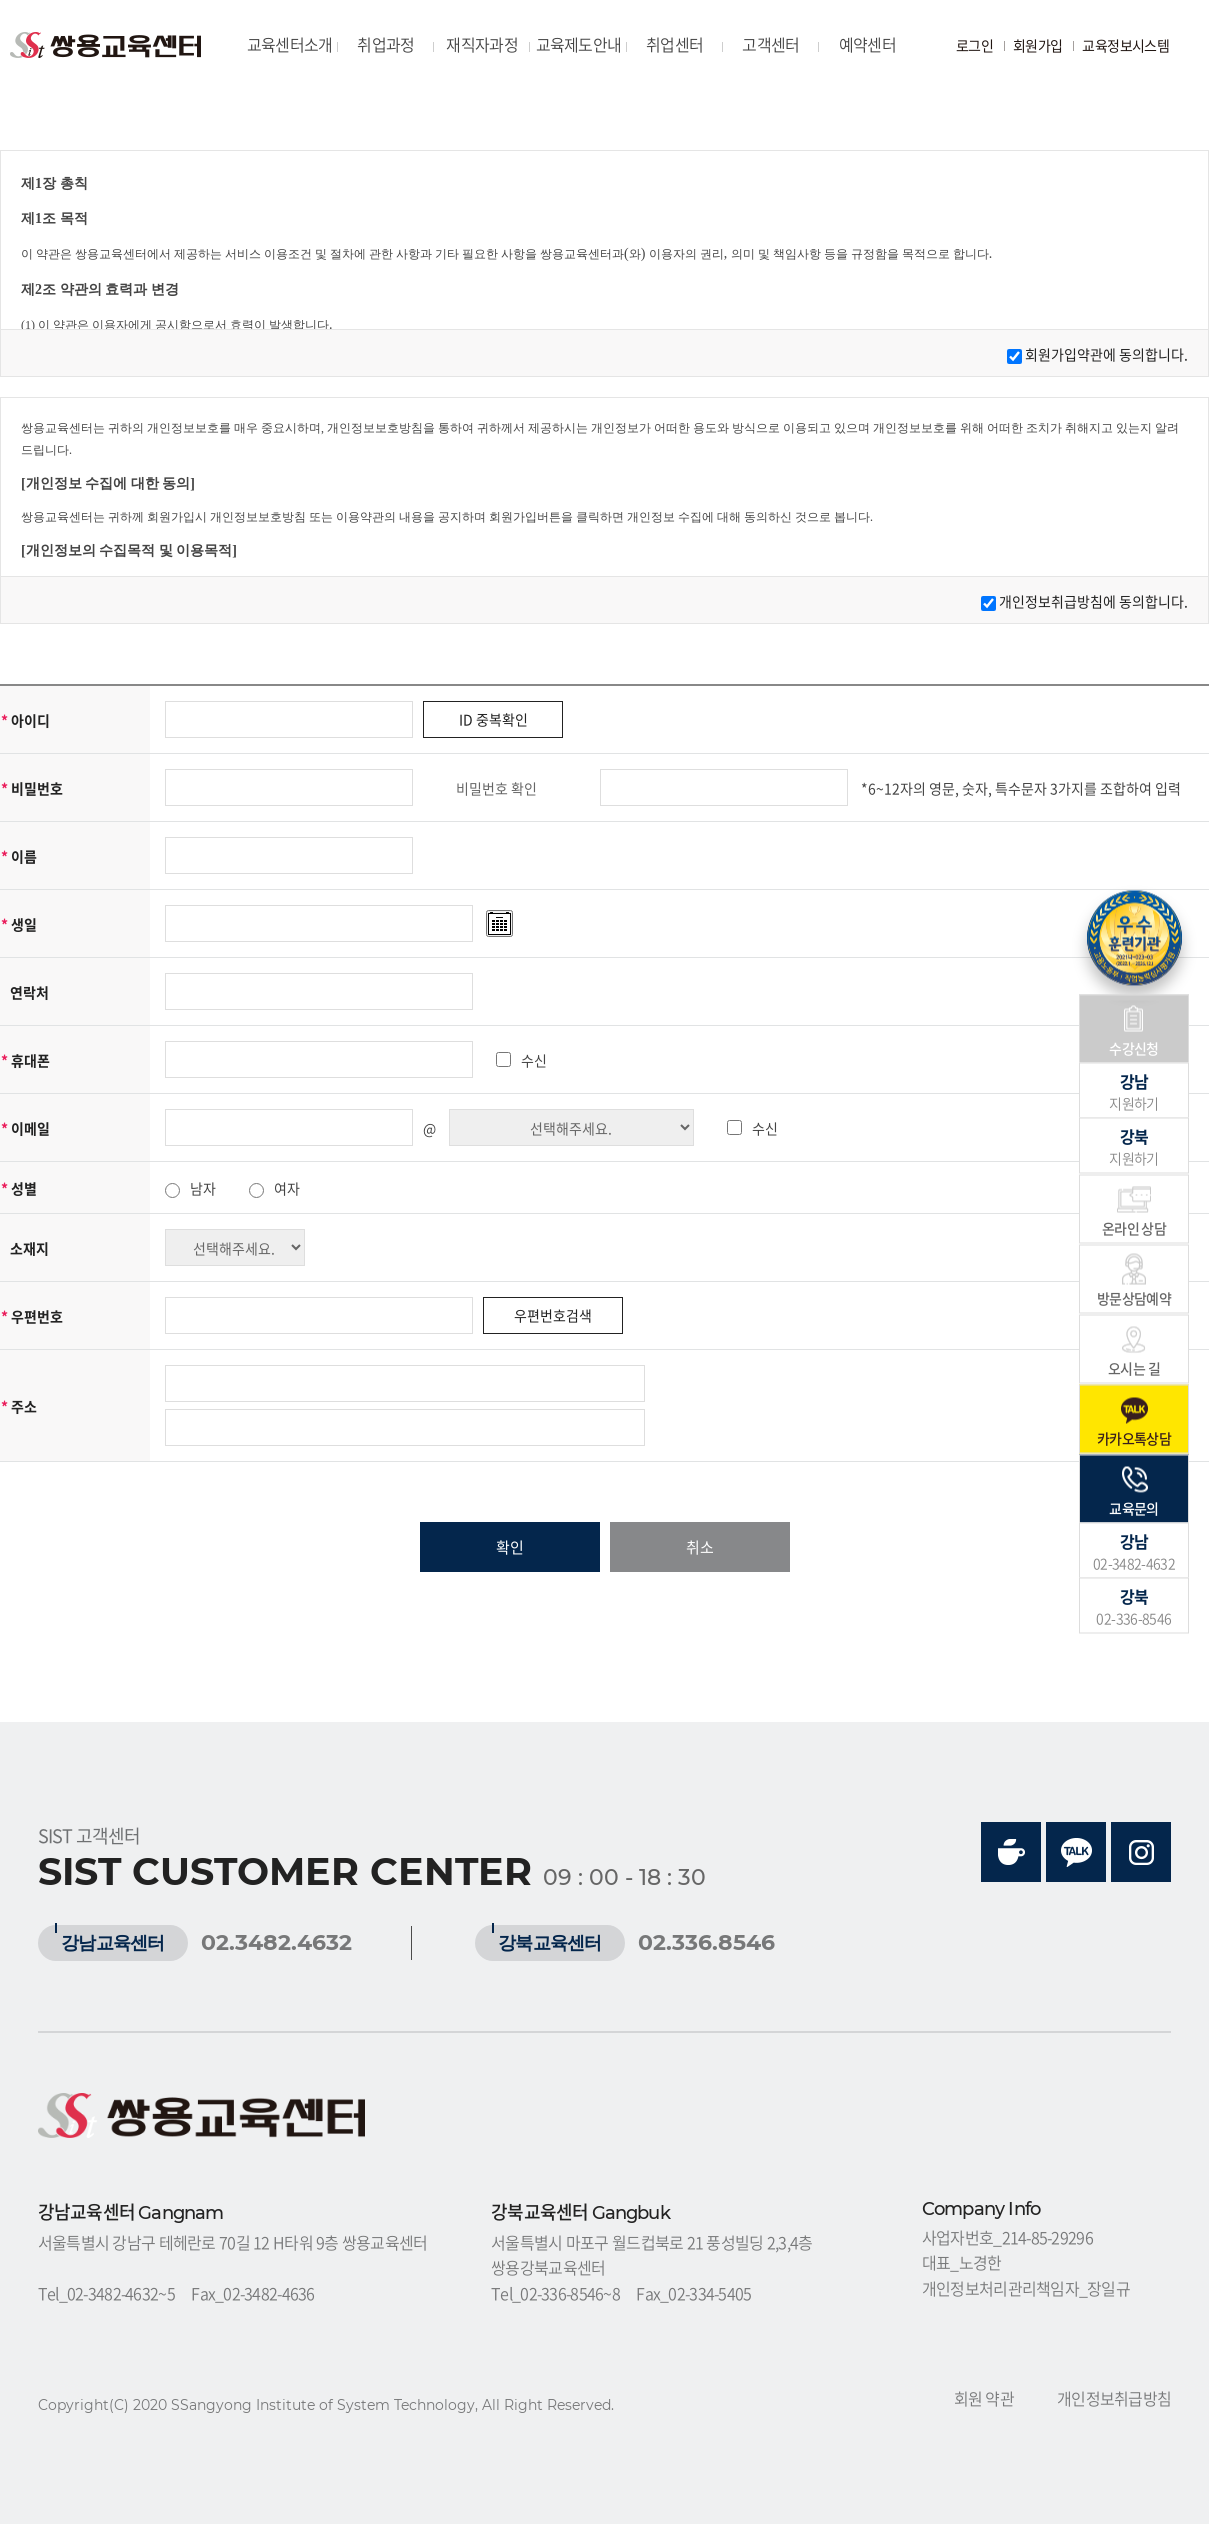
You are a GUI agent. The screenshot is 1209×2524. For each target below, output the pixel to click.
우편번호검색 (553, 1315)
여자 (287, 1188)
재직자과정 (481, 44)
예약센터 (867, 44)
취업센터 (674, 44)
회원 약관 (984, 2398)
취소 (700, 1547)
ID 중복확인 (493, 719)
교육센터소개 (290, 44)
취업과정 (385, 44)
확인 (510, 1547)
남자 (203, 1188)
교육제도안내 (579, 44)
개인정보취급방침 (1114, 2398)
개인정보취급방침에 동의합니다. (1093, 601)
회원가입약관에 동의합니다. (1106, 354)
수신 (534, 1060)
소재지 (29, 1248)
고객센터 (770, 44)
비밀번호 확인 (496, 788)
